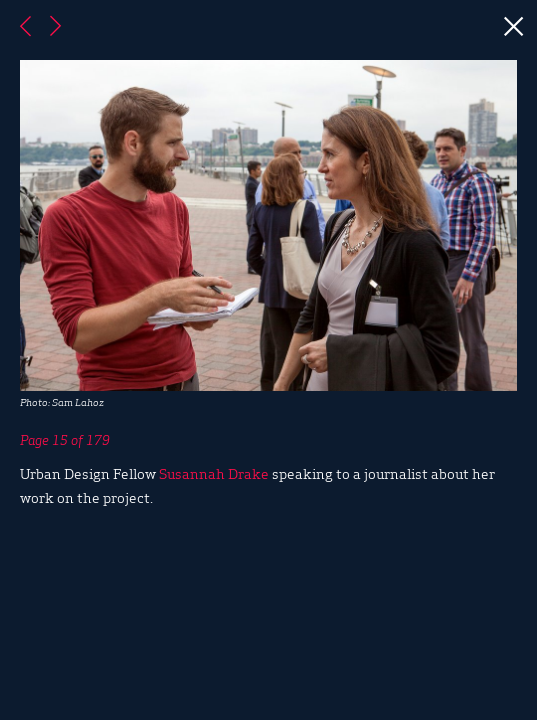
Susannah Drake (214, 473)
